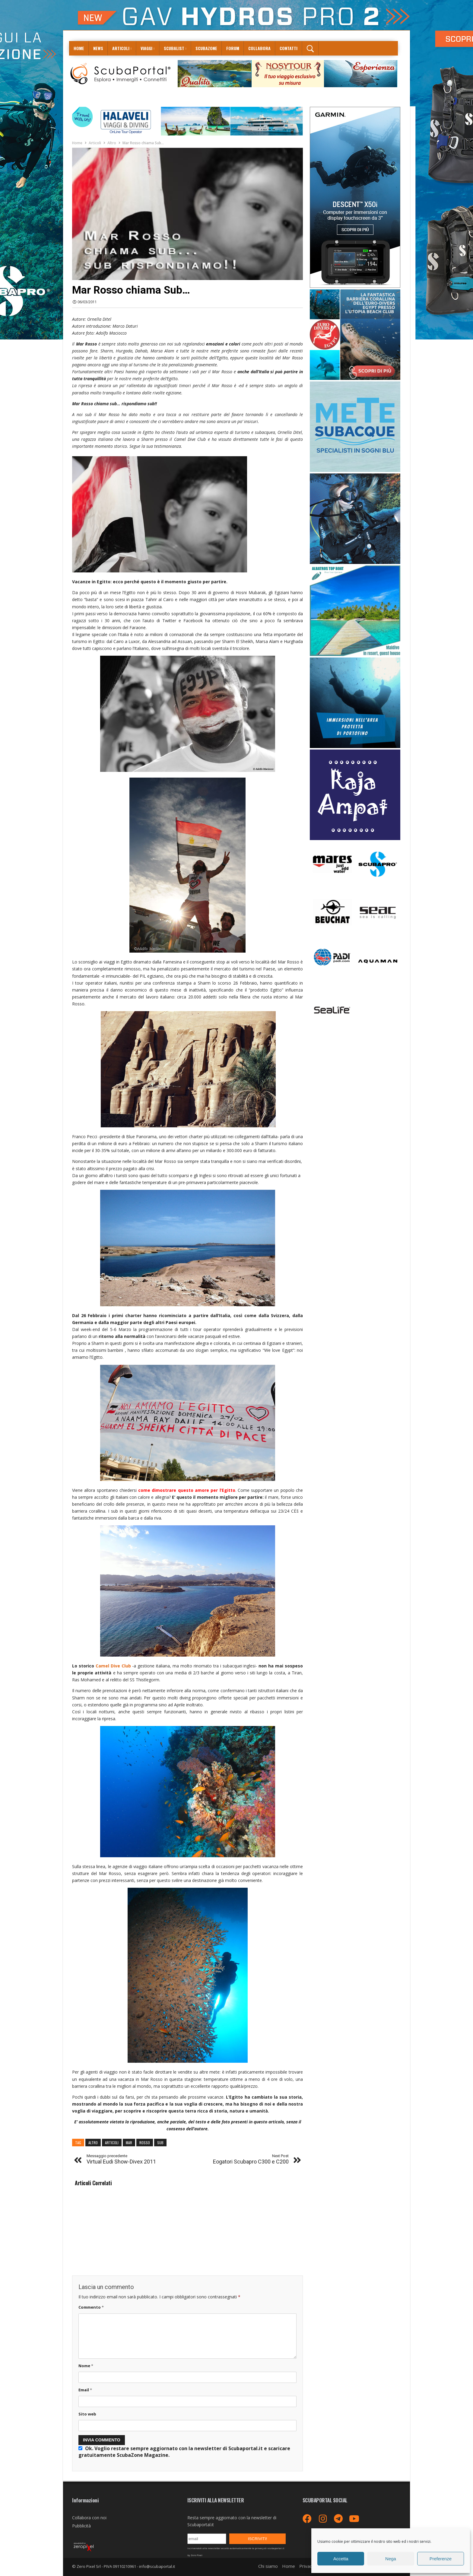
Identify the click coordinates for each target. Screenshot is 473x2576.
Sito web (87, 2414)
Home (79, 48)
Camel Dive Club (113, 1666)
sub (160, 2142)
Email (85, 2390)
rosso (144, 2142)
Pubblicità (81, 2526)
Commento (91, 2307)
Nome (85, 2365)
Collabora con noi (89, 2517)
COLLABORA (259, 48)
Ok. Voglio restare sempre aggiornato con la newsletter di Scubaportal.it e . (184, 2451)
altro (93, 2142)
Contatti (288, 48)
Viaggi (146, 48)
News (98, 48)
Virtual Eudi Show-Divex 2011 (121, 2159)
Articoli (120, 48)
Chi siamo (268, 2566)
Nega (390, 2558)
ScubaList (174, 48)
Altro (111, 142)
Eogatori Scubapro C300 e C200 (251, 2159)
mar (129, 2142)
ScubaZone (206, 48)
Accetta (340, 2558)
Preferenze (441, 2558)
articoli (112, 2142)
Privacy (306, 2566)
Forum (232, 48)
